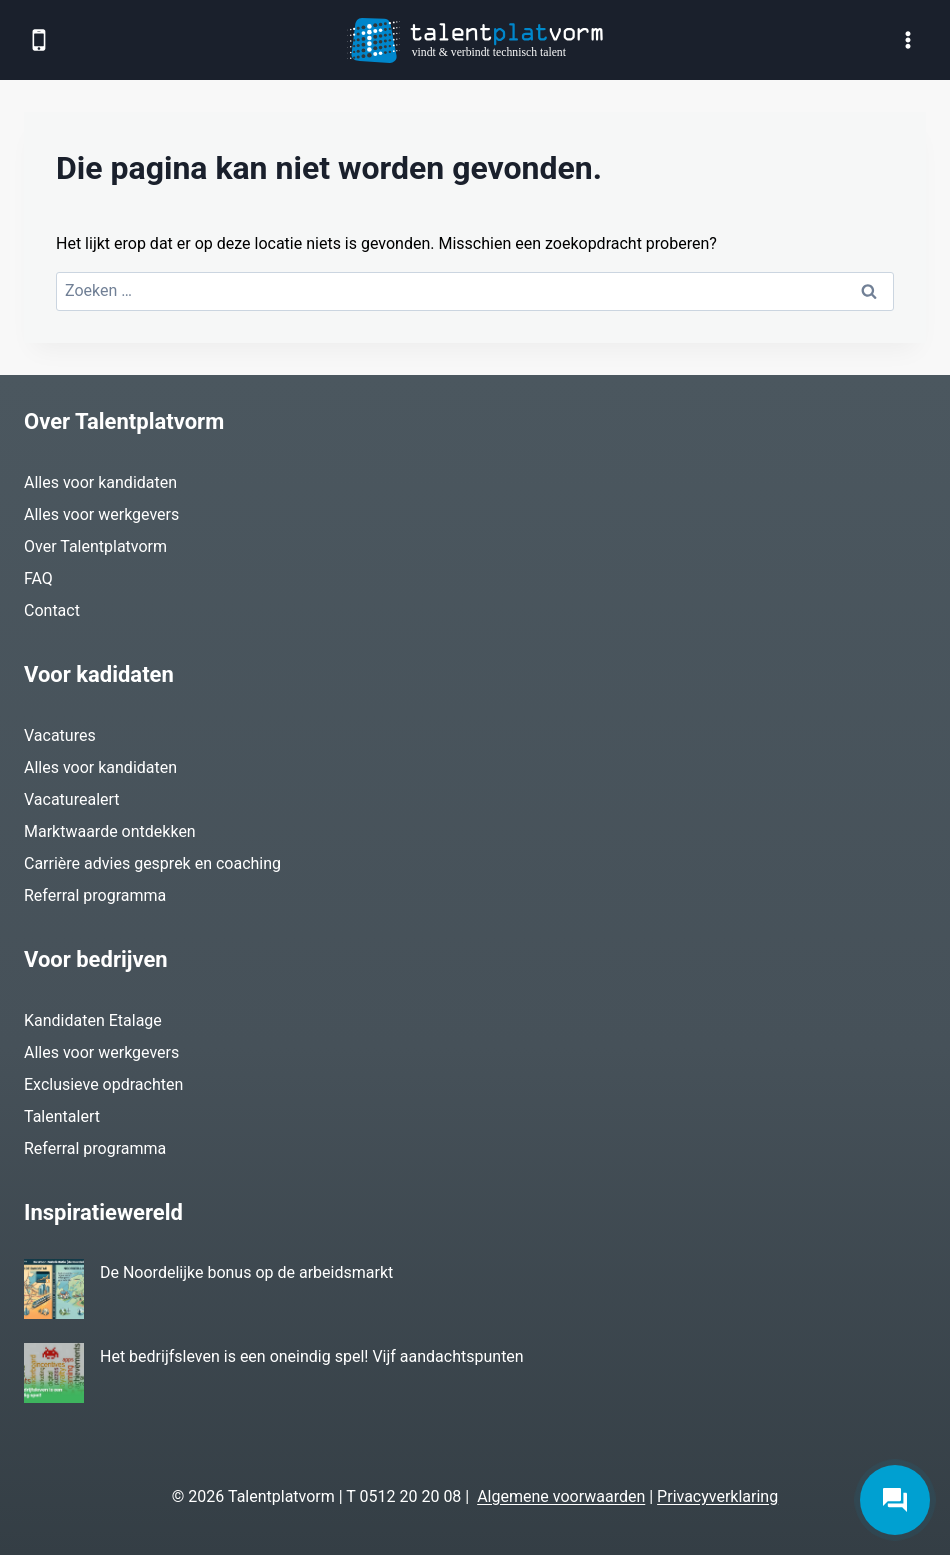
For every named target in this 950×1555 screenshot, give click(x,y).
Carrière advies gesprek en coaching (152, 863)
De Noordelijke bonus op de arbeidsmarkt (246, 1272)
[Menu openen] (907, 39)
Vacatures (60, 735)
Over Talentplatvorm (95, 546)
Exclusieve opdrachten (103, 1084)
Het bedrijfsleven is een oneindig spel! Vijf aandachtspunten (312, 1356)
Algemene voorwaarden (561, 1496)
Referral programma (95, 895)
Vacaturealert (72, 799)
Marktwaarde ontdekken (110, 831)
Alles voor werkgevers (101, 514)
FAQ (38, 578)
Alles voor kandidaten (100, 482)
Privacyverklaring (717, 1496)
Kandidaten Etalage (93, 1020)
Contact (52, 610)
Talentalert (62, 1116)
